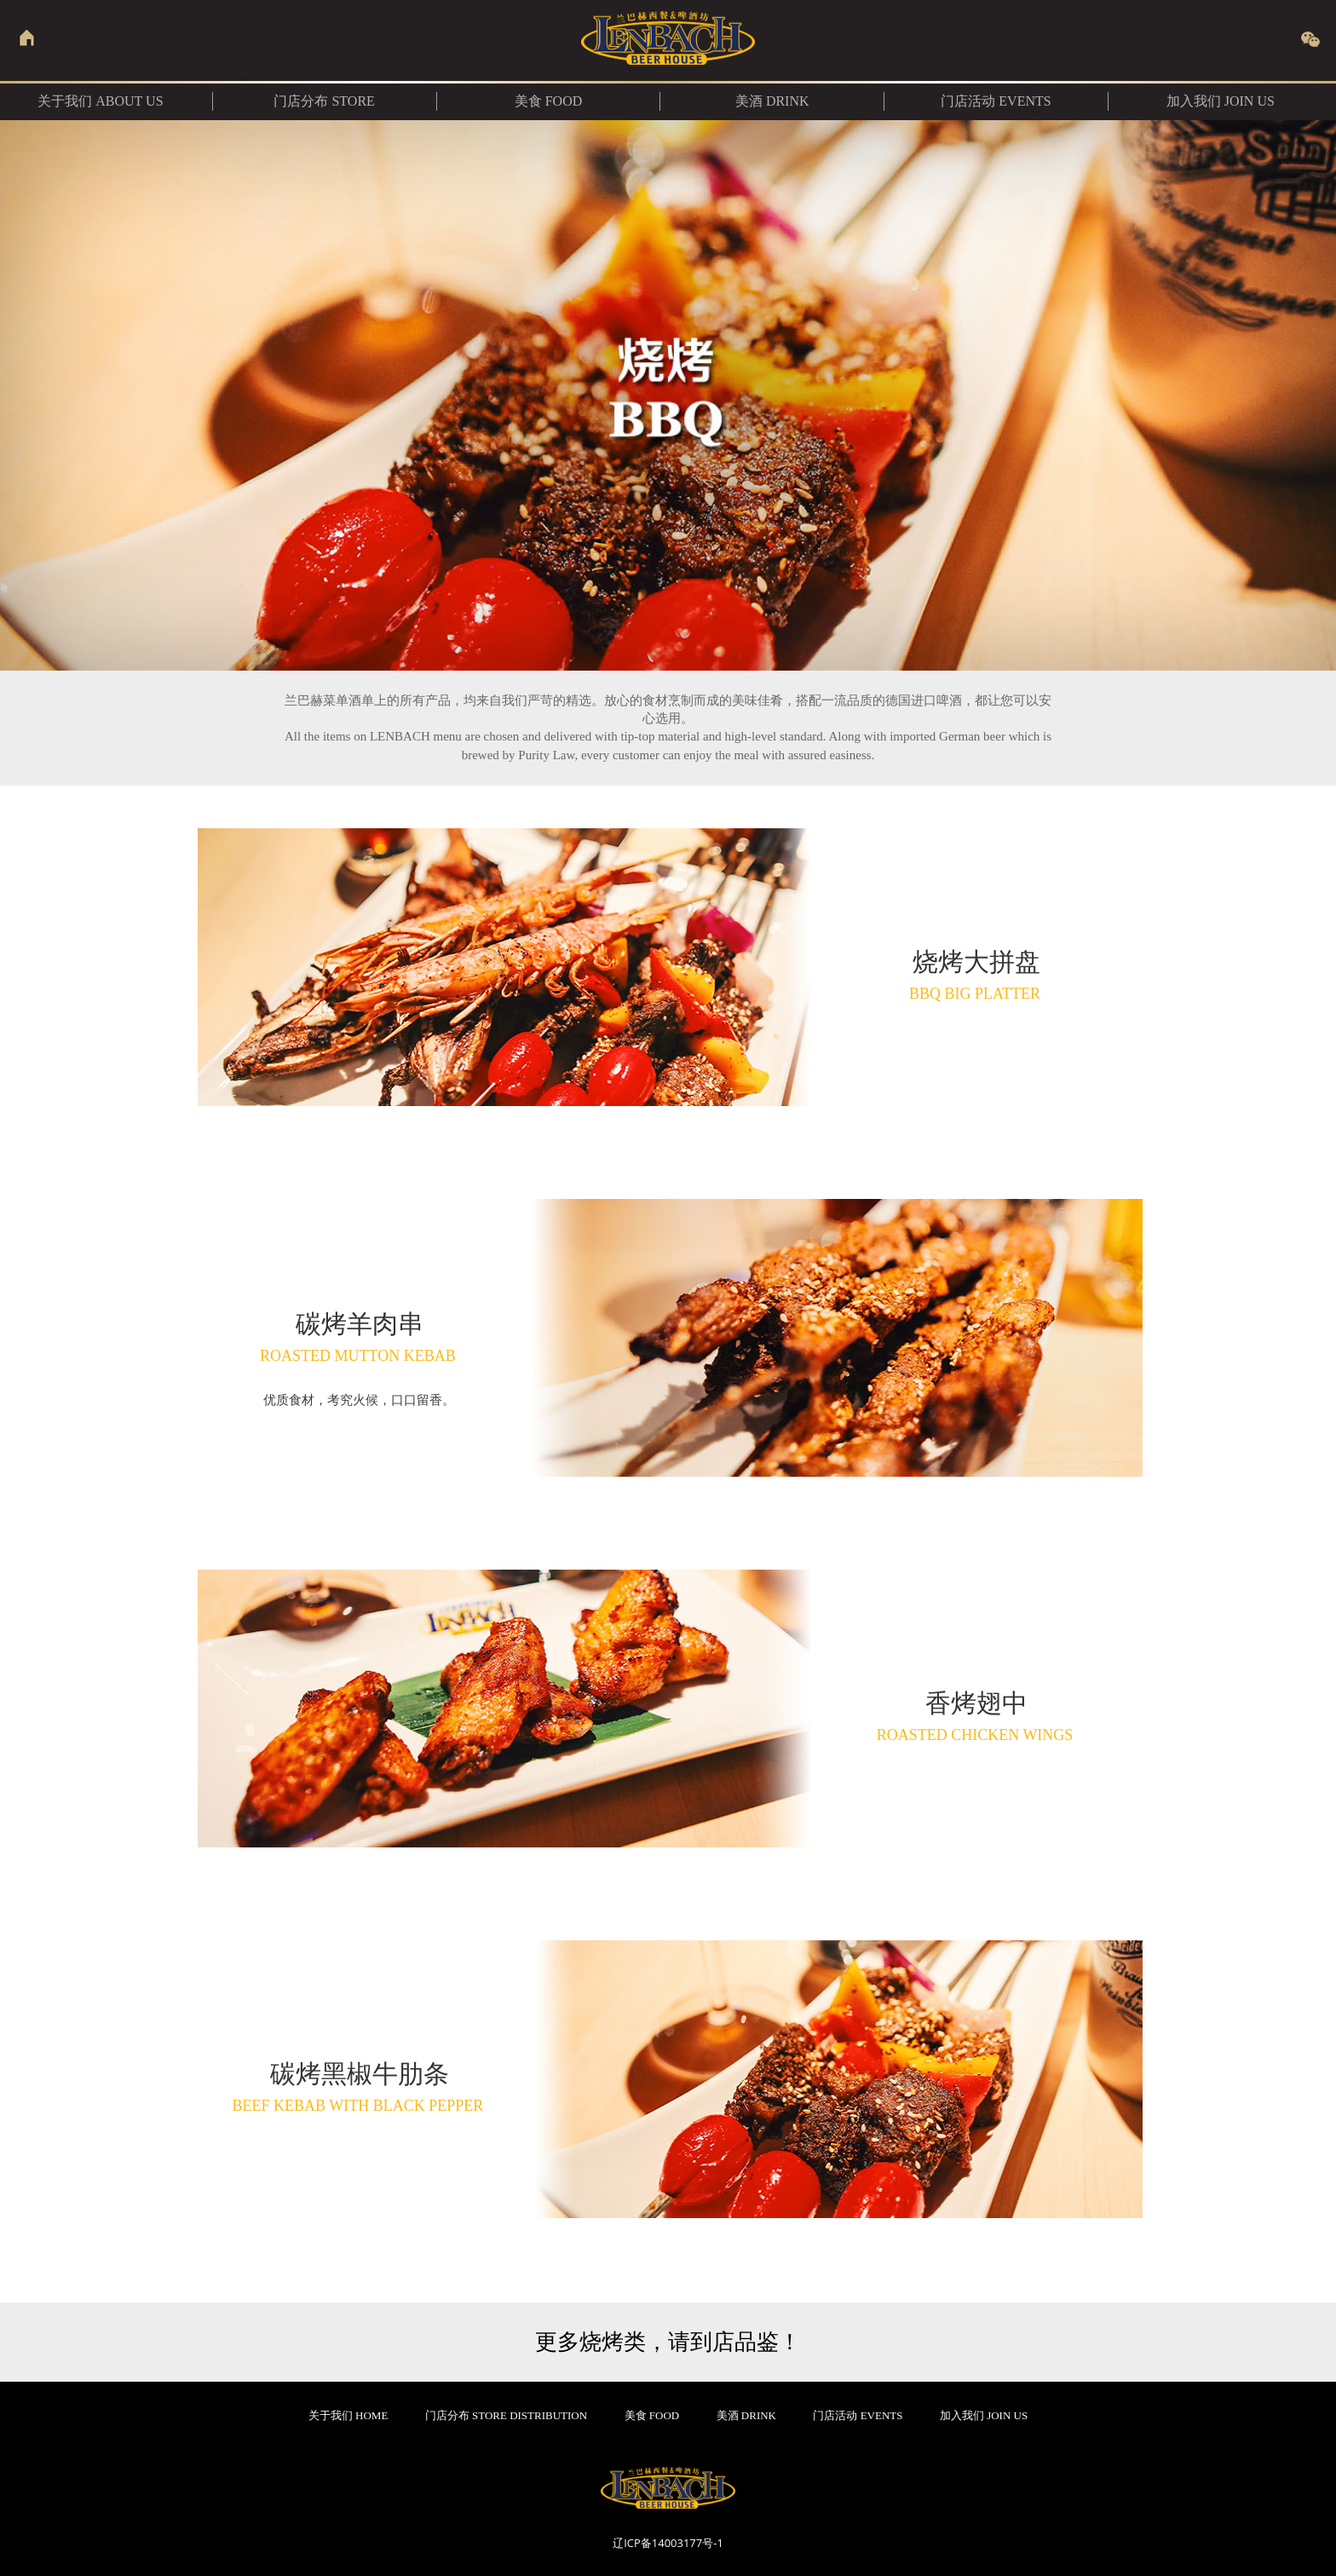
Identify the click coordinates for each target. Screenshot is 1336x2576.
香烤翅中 (977, 1716)
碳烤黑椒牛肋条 (360, 2087)
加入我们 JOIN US (1220, 101)
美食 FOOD (652, 2415)
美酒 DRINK (772, 101)
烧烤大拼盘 (976, 975)
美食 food (549, 101)
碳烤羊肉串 (359, 1337)
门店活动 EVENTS (996, 101)
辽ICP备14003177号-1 (668, 2542)
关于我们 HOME (348, 2415)
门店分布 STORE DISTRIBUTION (506, 2415)
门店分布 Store (324, 101)
